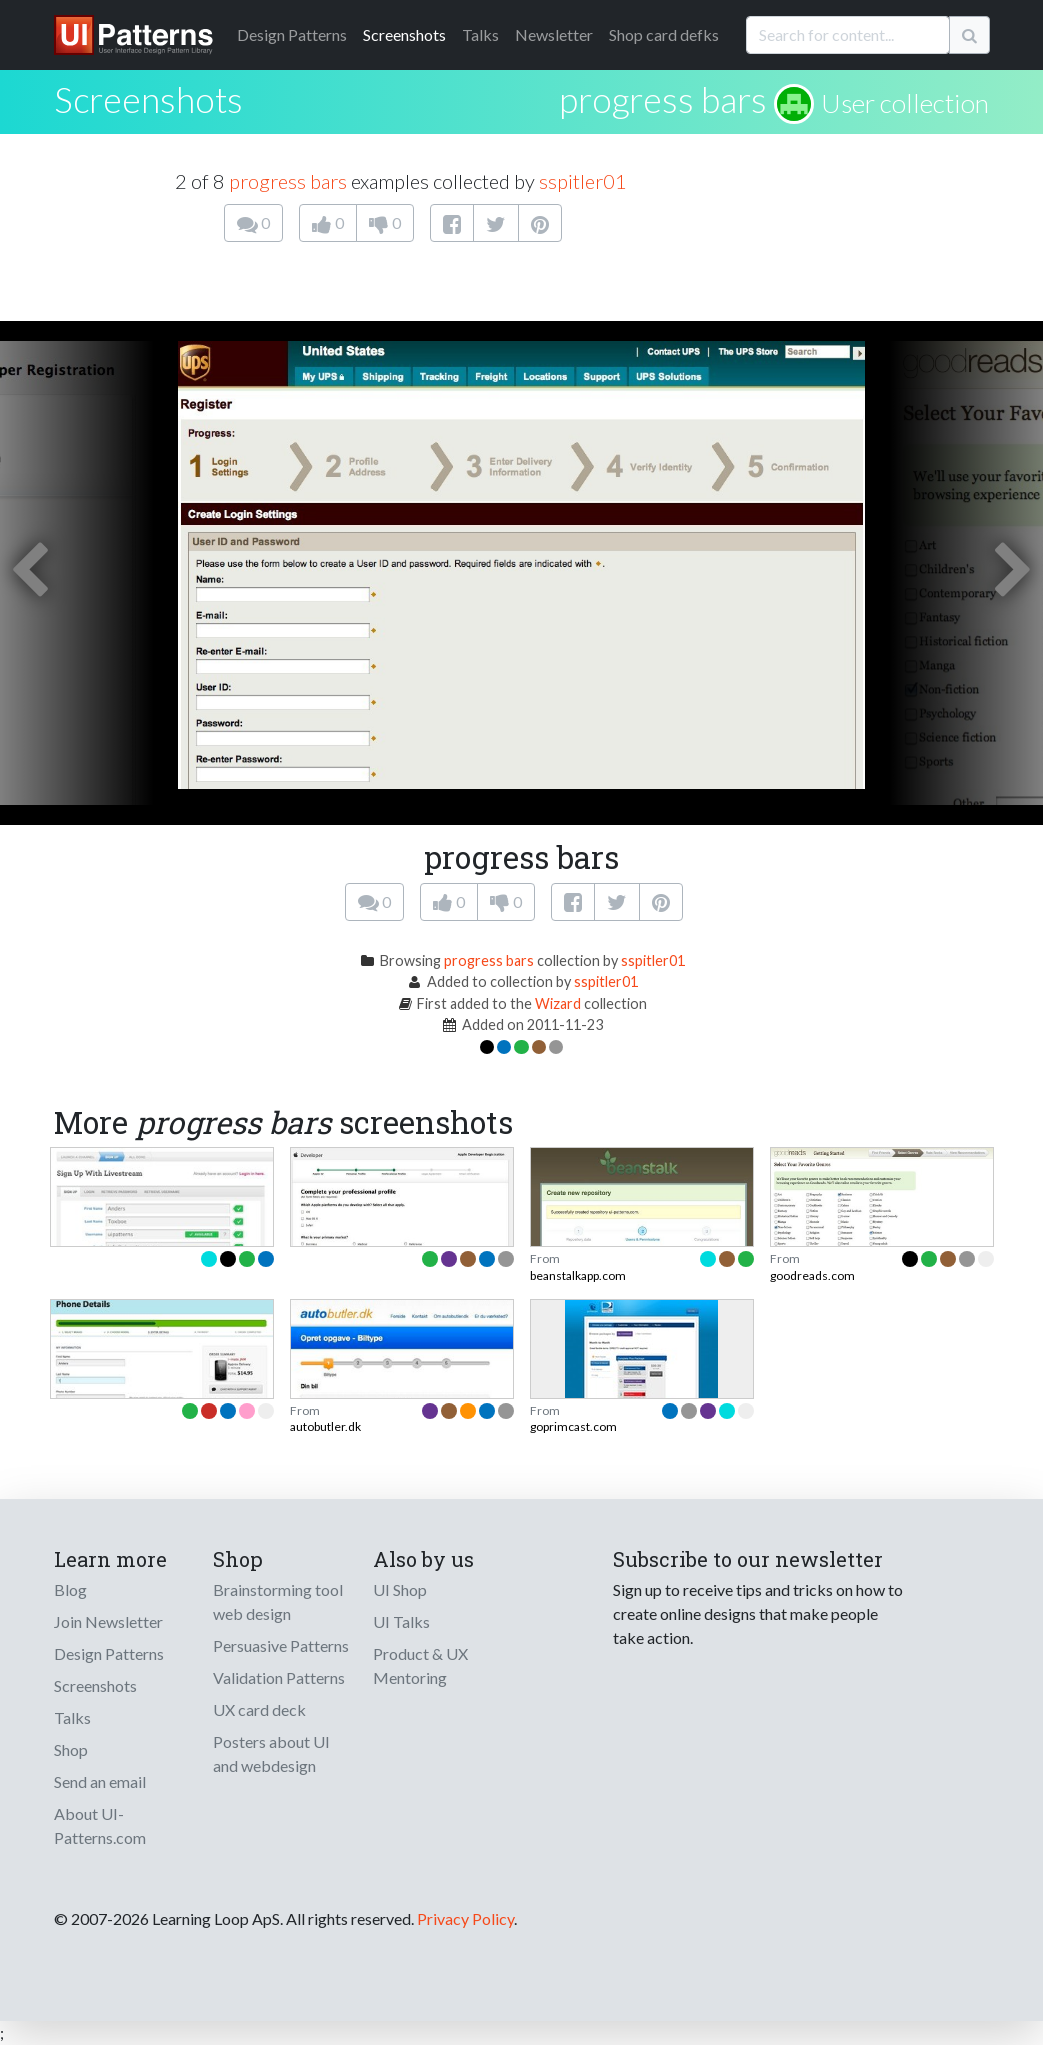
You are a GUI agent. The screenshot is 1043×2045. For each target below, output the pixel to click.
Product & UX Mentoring (420, 1665)
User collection (905, 103)
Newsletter (554, 34)
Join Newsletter (108, 1621)
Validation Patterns (279, 1677)
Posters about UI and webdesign (271, 1753)
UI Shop (400, 1589)
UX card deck (259, 1709)
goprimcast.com (573, 1426)
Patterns (292, 34)
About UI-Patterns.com (100, 1825)
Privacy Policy (465, 1918)
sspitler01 (583, 181)
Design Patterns (109, 1653)
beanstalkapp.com (578, 1275)
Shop (71, 1749)
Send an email (100, 1781)
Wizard (558, 1003)
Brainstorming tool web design (278, 1601)
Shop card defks (664, 34)
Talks (480, 34)
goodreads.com (812, 1275)
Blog (70, 1589)
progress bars (663, 99)
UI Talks (401, 1621)
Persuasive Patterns (281, 1645)
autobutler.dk (325, 1426)
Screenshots (404, 34)
